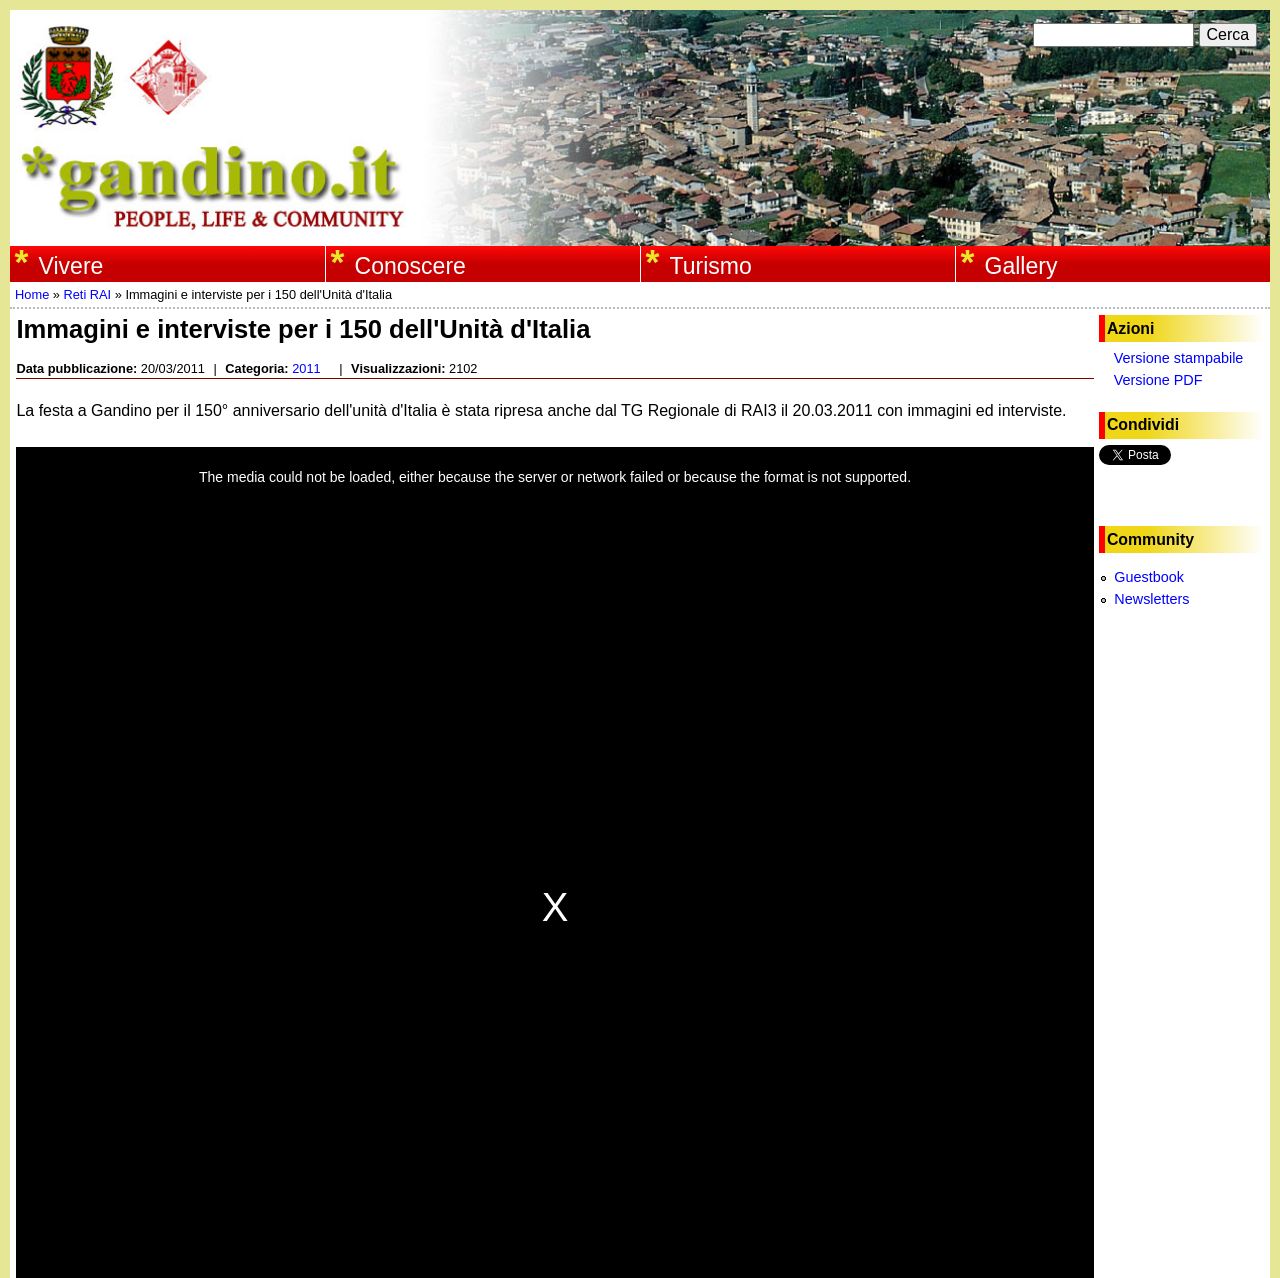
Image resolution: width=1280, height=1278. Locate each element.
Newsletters (1151, 599)
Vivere (71, 266)
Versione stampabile (1179, 358)
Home (32, 294)
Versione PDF (1158, 380)
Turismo (711, 266)
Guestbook (1149, 577)
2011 (306, 368)
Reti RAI (87, 294)
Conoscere (410, 266)
